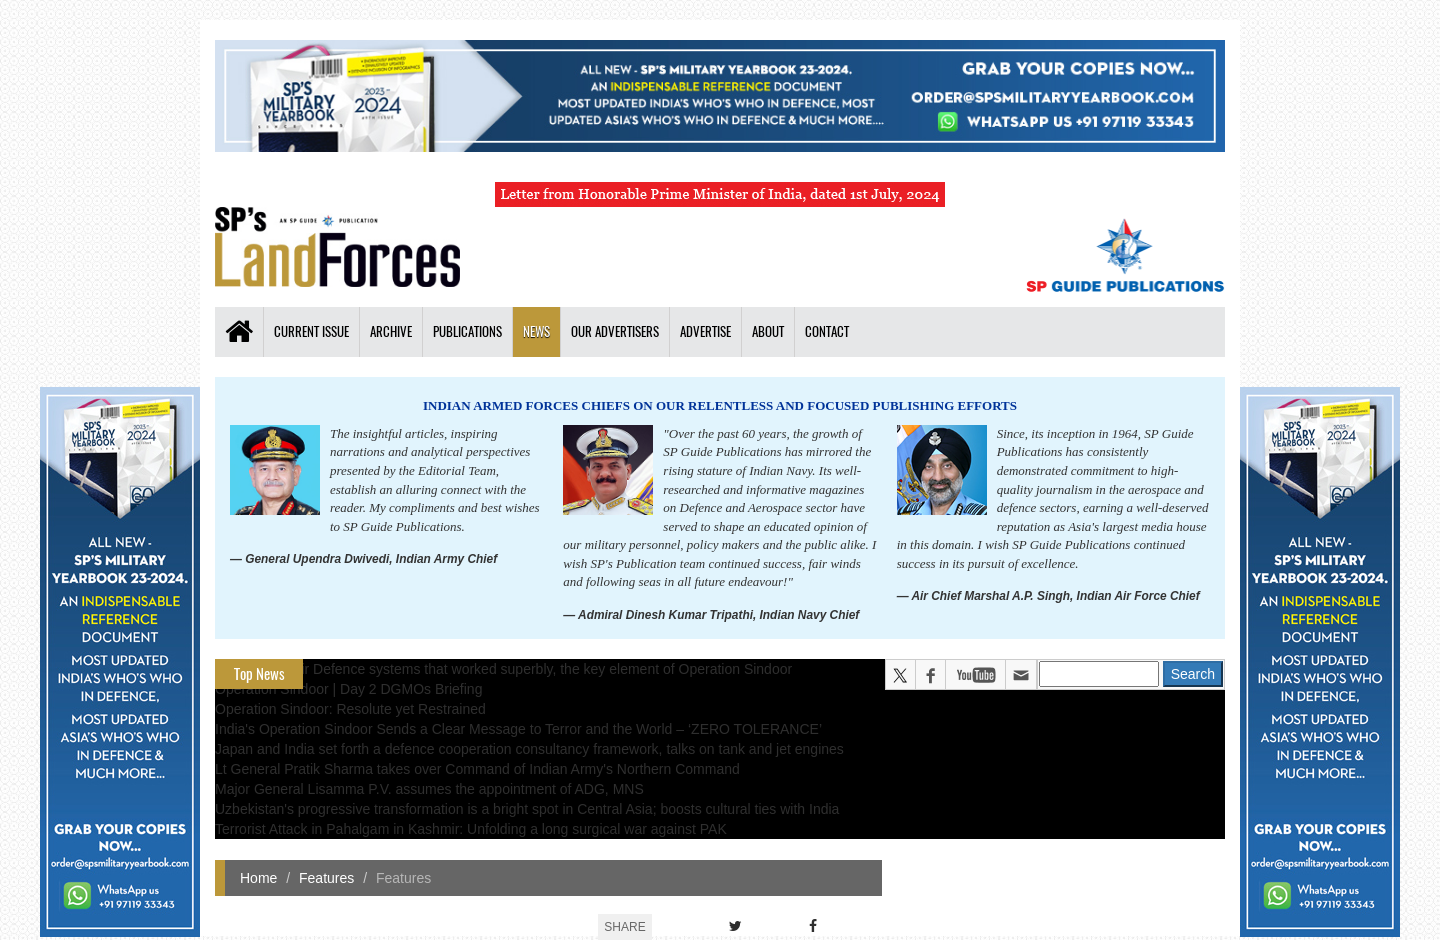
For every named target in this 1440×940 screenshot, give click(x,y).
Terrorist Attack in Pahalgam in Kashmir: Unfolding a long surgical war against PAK (471, 829)
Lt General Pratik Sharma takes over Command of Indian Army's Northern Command (477, 769)
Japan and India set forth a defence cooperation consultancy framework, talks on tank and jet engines (529, 749)
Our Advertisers (615, 331)
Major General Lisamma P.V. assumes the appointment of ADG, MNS (429, 789)
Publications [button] (467, 331)
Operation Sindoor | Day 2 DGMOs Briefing (348, 689)
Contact (827, 331)
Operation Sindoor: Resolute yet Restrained (350, 709)
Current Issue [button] (311, 331)
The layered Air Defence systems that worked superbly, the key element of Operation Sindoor (503, 669)
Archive (391, 331)
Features (326, 878)
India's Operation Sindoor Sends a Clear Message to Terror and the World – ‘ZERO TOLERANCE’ (518, 729)
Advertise (705, 331)
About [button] (768, 331)
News (536, 331)
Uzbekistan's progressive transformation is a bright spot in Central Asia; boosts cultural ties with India (527, 809)
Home (258, 878)
